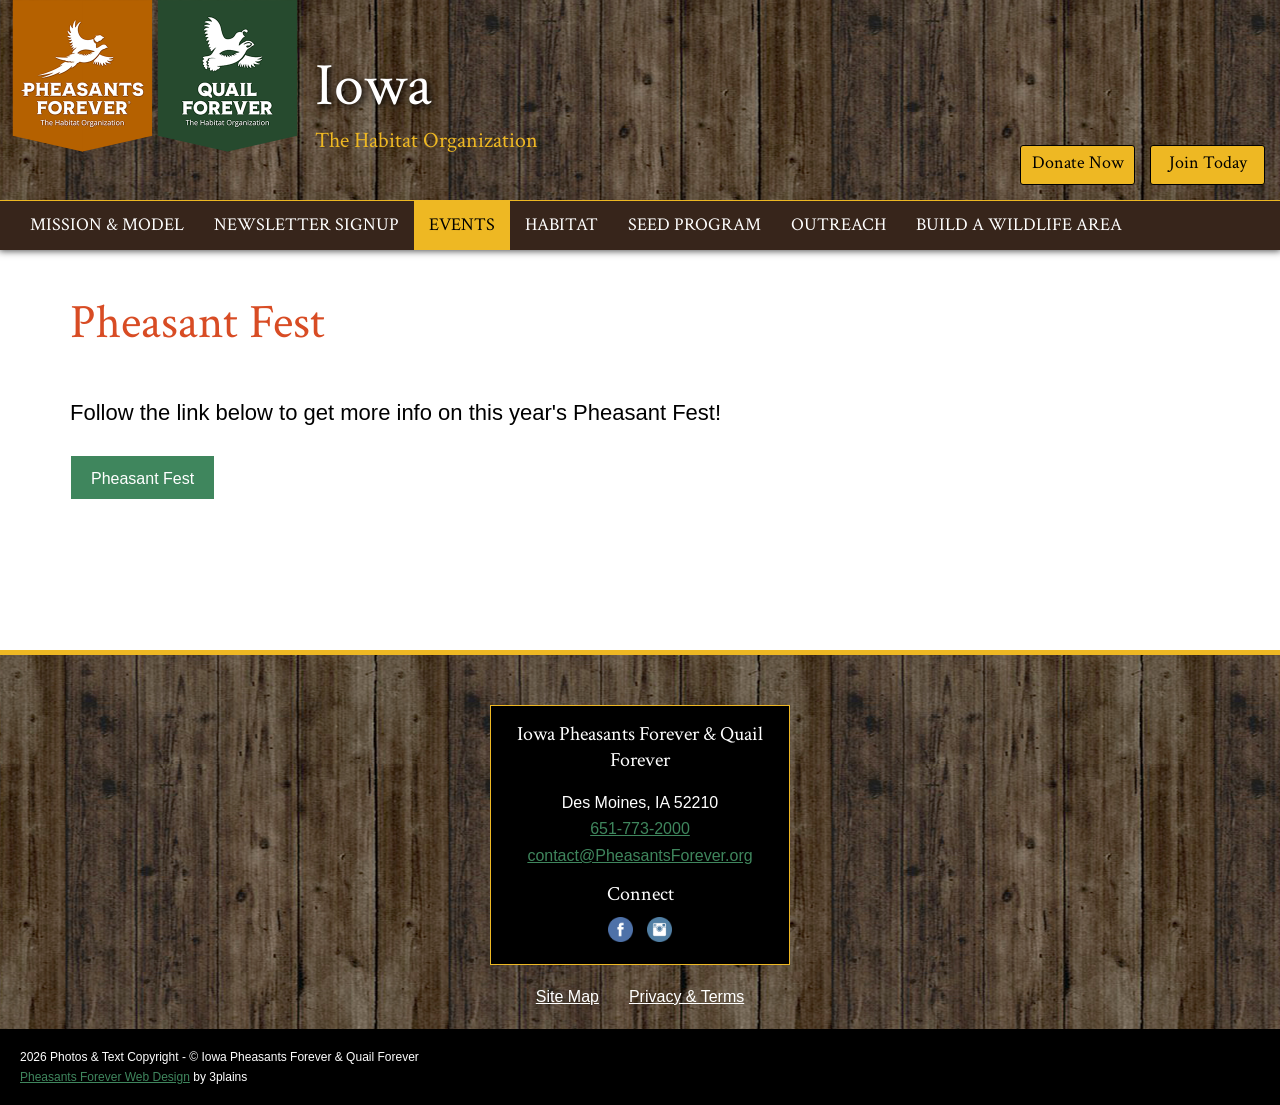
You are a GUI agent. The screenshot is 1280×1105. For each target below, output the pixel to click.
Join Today (1208, 162)
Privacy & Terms (686, 996)
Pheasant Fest (142, 478)
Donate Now (1078, 162)
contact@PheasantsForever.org (639, 855)
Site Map (567, 996)
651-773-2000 (640, 828)
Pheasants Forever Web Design (105, 1077)
